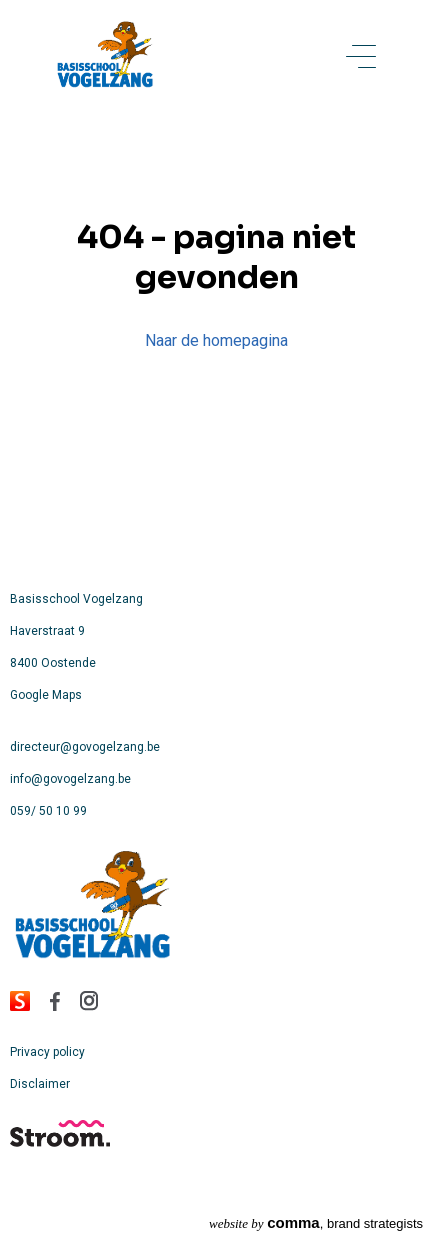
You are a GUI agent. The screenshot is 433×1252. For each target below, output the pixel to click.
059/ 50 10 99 (48, 811)
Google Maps (46, 695)
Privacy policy (47, 1052)
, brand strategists (316, 1222)
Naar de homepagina (216, 340)
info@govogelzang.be (70, 779)
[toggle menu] (361, 58)
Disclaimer (40, 1084)
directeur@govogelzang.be (85, 747)
